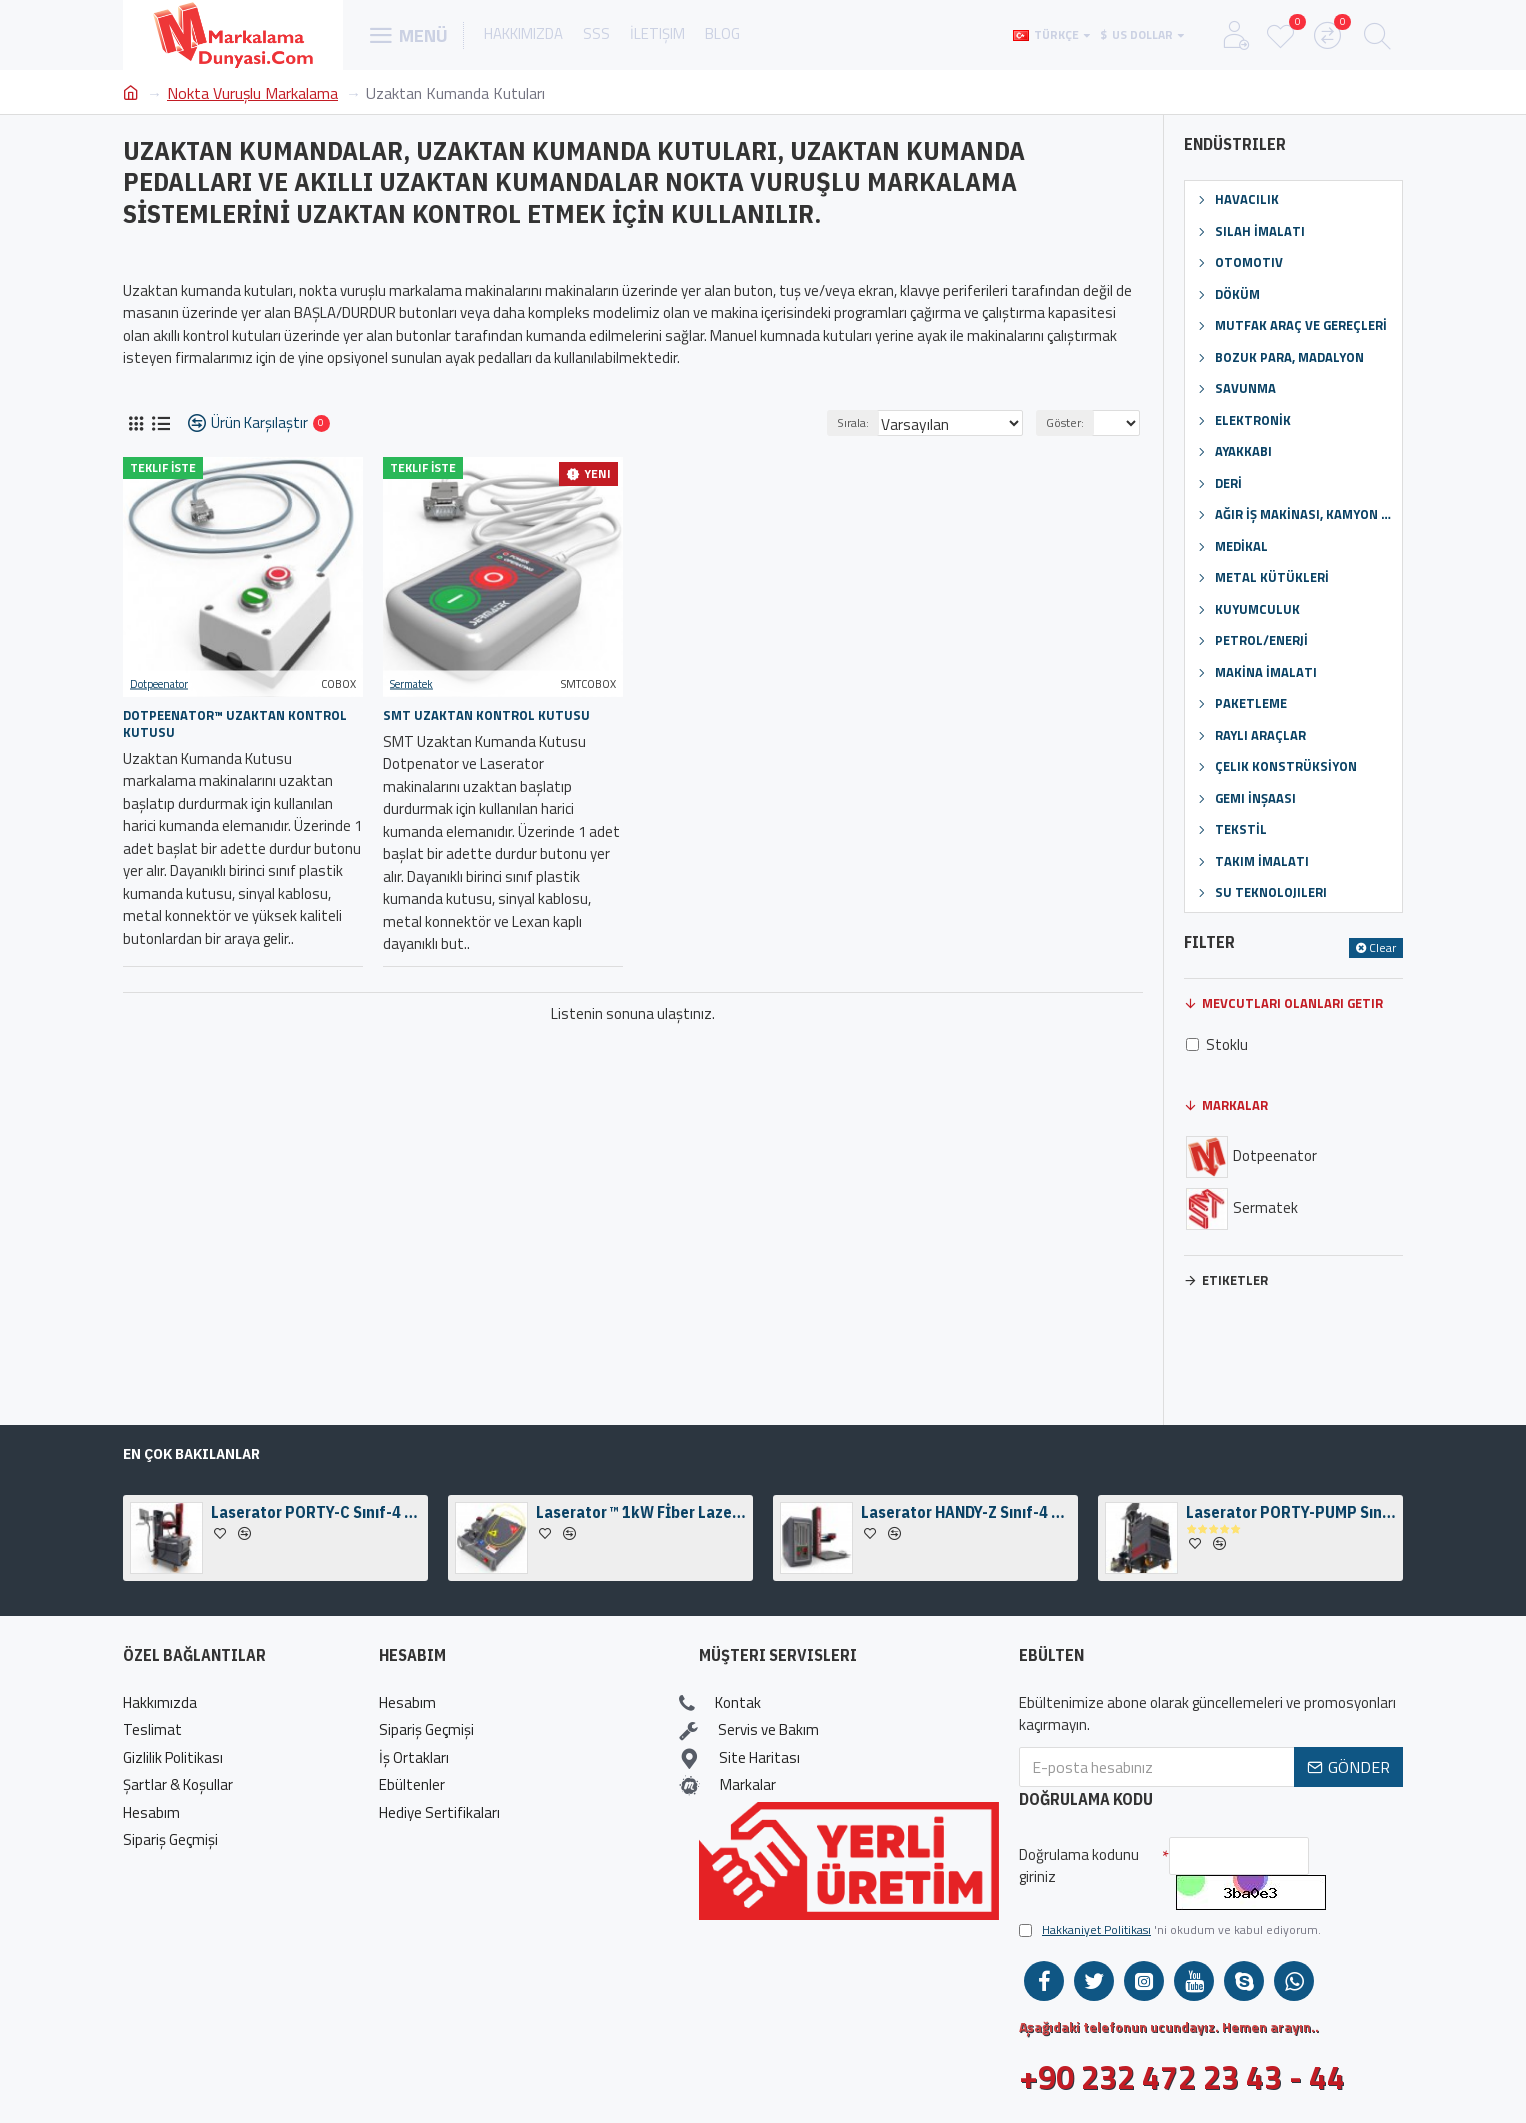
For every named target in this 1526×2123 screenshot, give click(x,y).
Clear (1382, 947)
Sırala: (880, 422)
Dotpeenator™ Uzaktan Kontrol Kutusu (235, 724)
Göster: (1071, 422)
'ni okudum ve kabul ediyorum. (1170, 1930)
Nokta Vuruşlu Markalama (252, 93)
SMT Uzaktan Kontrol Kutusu (486, 715)
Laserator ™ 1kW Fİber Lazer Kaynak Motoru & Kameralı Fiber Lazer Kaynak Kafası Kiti (641, 1512)
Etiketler (1235, 1280)
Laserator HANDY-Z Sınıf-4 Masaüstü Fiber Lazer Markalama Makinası (966, 1512)
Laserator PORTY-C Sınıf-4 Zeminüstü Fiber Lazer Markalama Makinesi (316, 1512)
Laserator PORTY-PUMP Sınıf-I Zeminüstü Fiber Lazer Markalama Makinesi (1291, 1512)
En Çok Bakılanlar (191, 1454)
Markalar (1235, 1105)
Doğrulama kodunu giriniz (1079, 1866)
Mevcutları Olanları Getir (1292, 1003)
